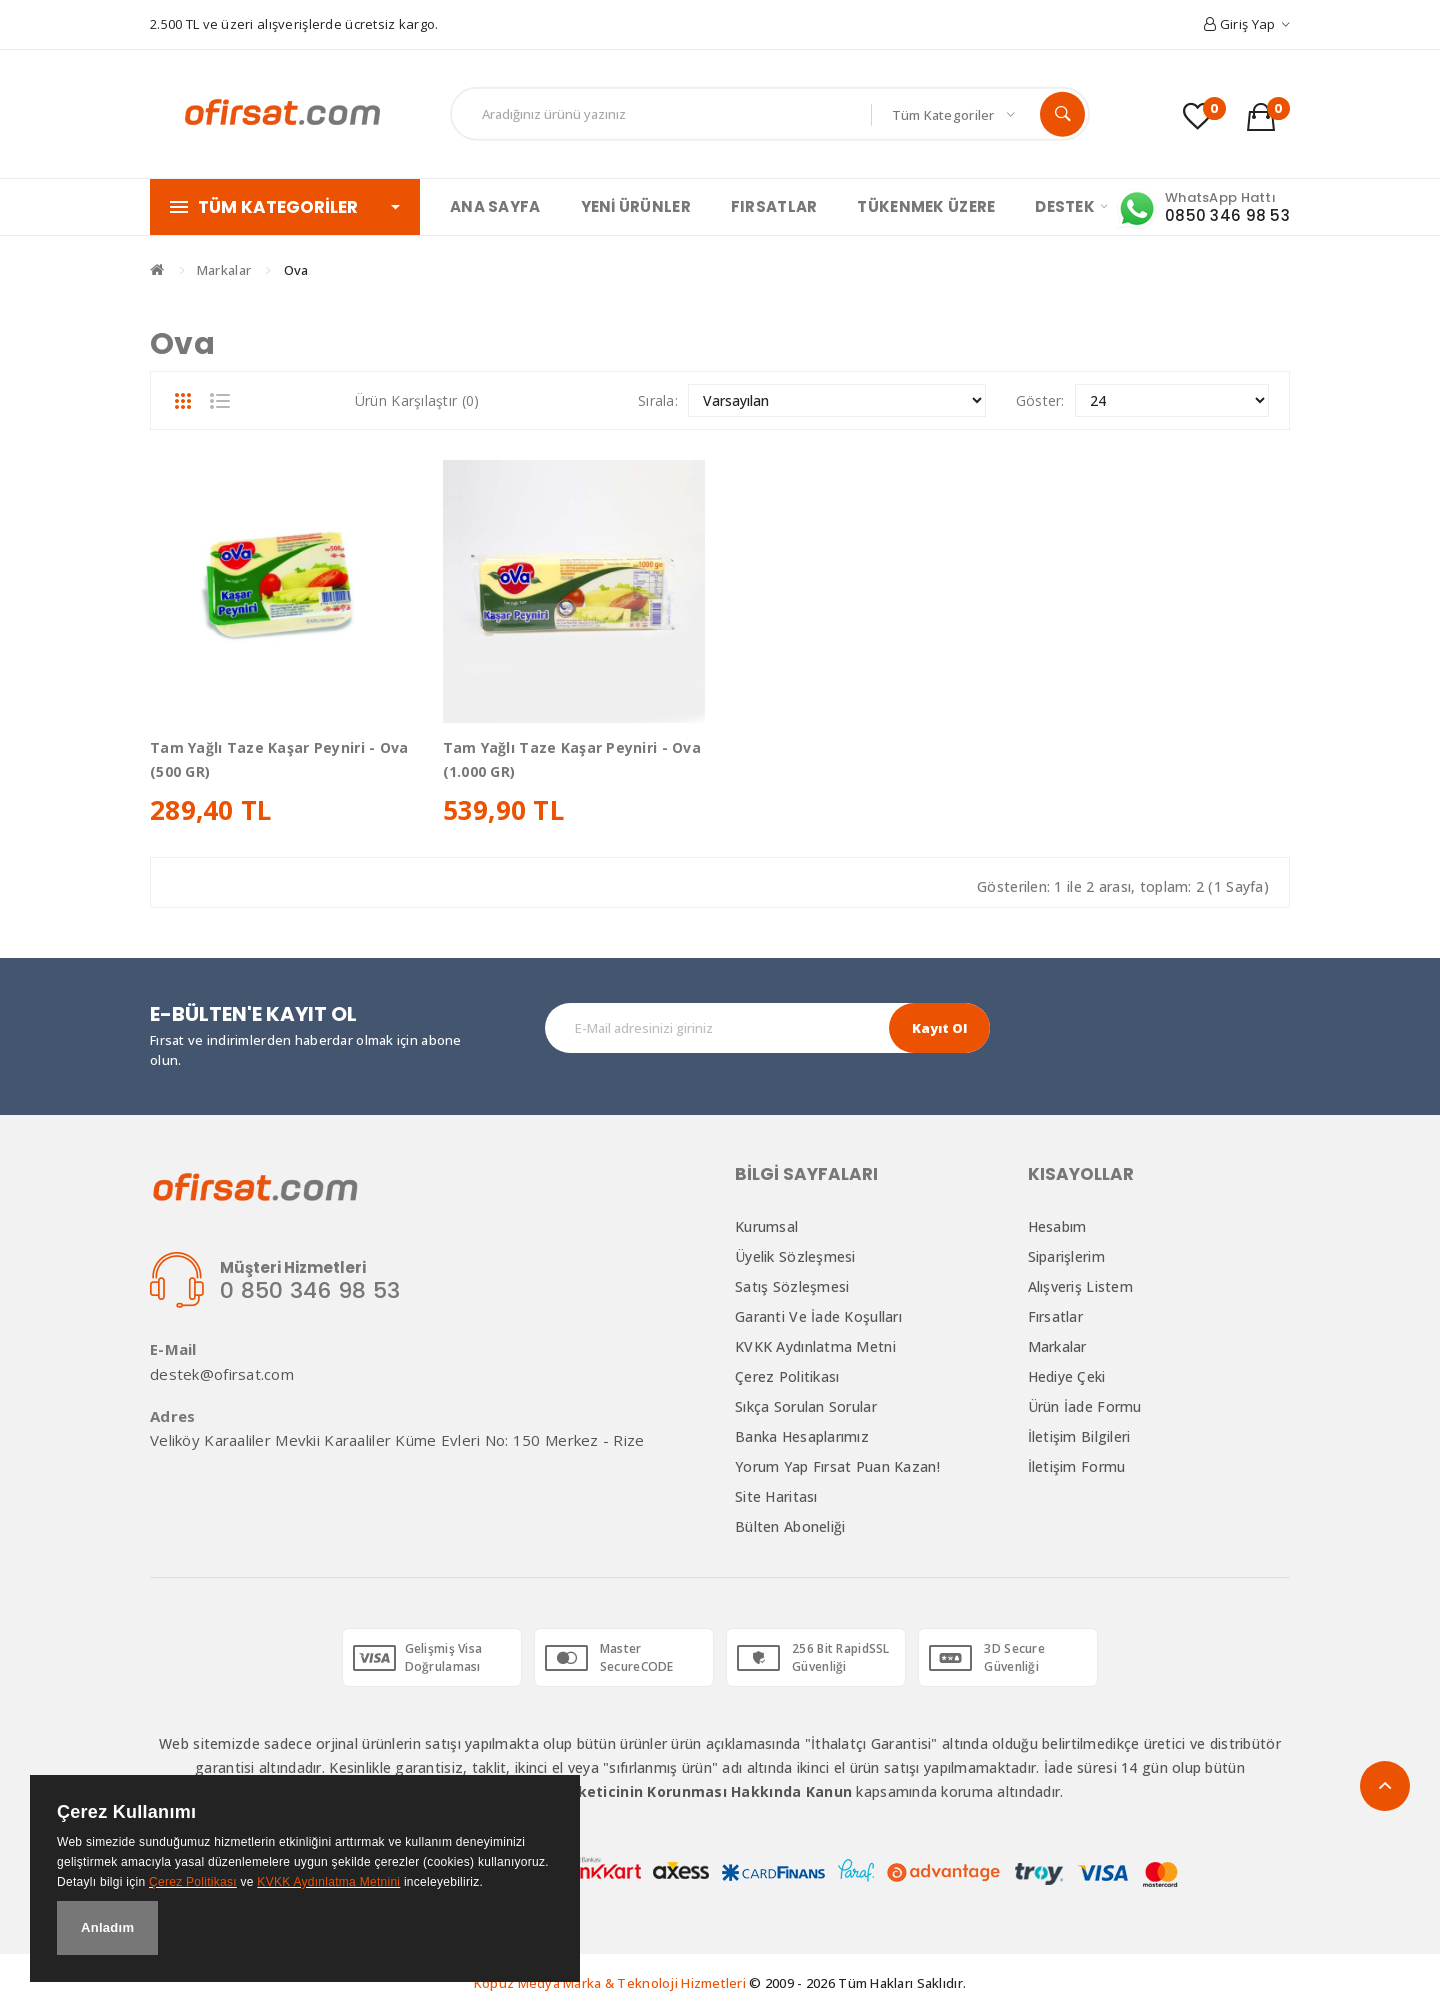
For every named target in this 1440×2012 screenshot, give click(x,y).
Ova (296, 270)
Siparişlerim (1066, 1256)
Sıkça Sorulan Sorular (806, 1406)
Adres (172, 1416)
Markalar (224, 270)
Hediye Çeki (1067, 1376)
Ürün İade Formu (1085, 1406)
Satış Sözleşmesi (792, 1286)
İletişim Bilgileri (1079, 1436)
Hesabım (1057, 1226)
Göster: (1040, 400)
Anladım (107, 1927)
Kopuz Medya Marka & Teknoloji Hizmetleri (610, 1983)
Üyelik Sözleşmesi (795, 1256)
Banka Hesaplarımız (802, 1436)
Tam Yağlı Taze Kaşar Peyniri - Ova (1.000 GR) (572, 759)
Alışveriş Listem (1080, 1286)
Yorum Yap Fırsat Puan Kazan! (837, 1466)
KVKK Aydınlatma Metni (815, 1346)
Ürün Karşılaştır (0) (417, 400)
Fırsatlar (1056, 1316)
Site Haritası (776, 1496)
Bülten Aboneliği (790, 1526)
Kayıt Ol (939, 1028)
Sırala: (658, 400)
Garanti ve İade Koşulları (818, 1316)
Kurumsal (766, 1226)
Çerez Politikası (787, 1376)
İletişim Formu (1077, 1466)
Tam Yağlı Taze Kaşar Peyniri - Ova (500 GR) (279, 759)
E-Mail (173, 1349)
